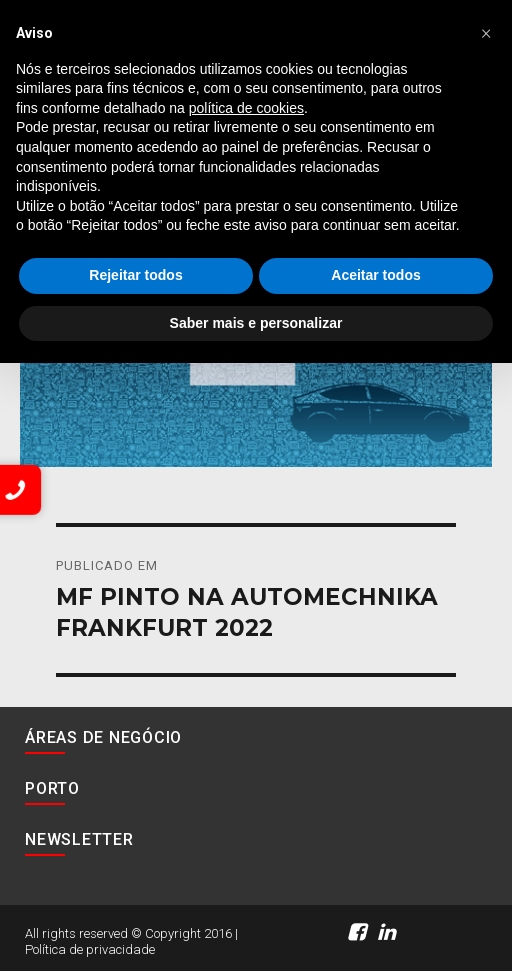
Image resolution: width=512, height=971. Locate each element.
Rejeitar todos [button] (135, 275)
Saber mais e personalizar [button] (256, 323)
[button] (486, 32)
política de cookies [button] (246, 108)
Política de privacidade (90, 949)
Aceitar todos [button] (375, 275)
